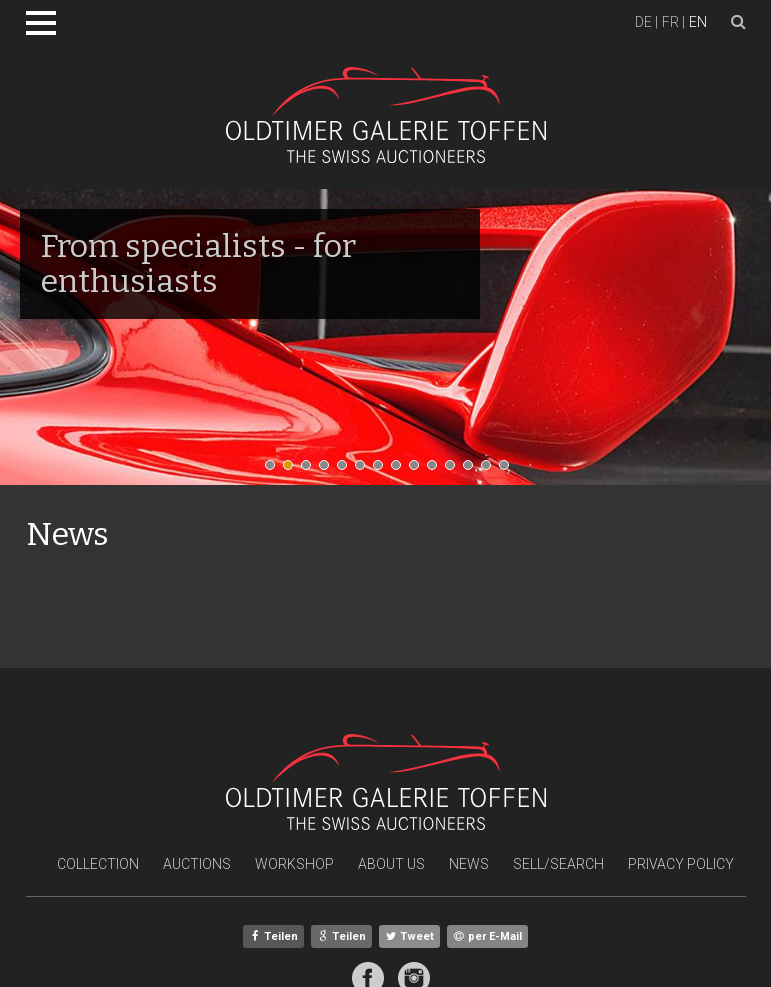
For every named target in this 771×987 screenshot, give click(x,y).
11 (455, 470)
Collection (98, 864)
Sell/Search (558, 864)
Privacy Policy (681, 864)
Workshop (294, 864)
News (469, 864)
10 (437, 470)
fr (670, 22)
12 (473, 470)
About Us (391, 864)
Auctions (197, 864)
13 (491, 470)
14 (509, 470)
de (643, 22)
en (698, 22)
